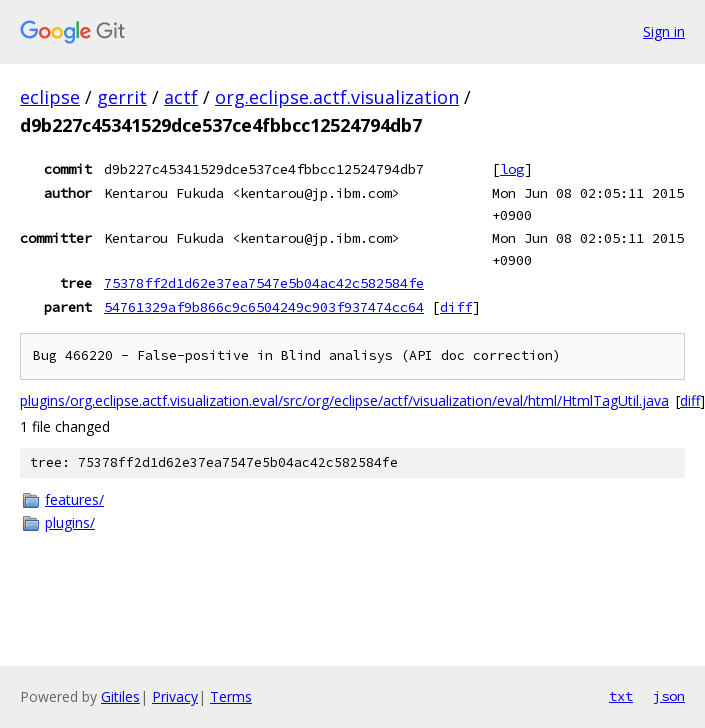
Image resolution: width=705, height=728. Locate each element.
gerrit (122, 97)
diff (456, 307)
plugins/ (70, 522)
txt (621, 696)
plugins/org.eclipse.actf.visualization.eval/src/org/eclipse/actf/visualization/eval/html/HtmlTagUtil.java (344, 400)
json (669, 696)
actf (181, 97)
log (512, 169)
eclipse (50, 97)
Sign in (664, 31)
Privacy (175, 696)
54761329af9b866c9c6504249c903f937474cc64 (264, 307)
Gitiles (120, 696)
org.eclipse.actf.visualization (337, 97)
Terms (231, 696)
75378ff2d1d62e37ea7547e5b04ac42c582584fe (264, 283)
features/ (74, 499)
